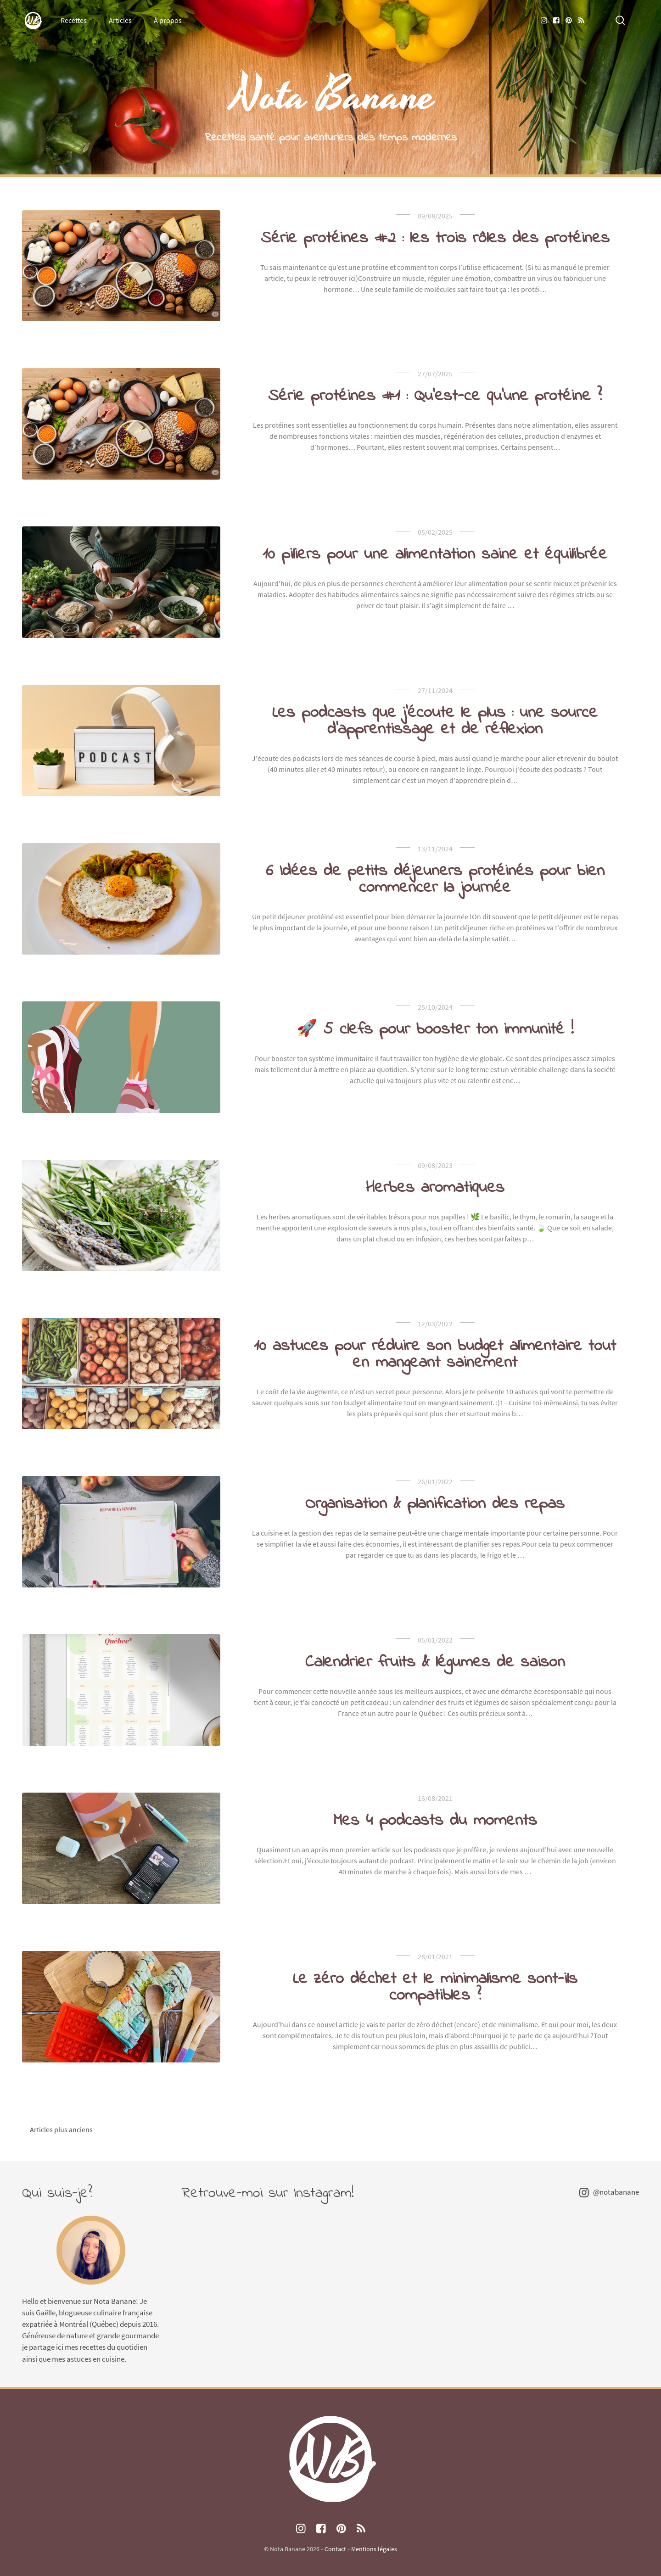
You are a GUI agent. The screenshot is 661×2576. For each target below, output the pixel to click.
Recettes (74, 20)
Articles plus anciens (61, 2129)
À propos (168, 20)
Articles (120, 20)
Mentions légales (374, 2549)
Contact (335, 2549)
